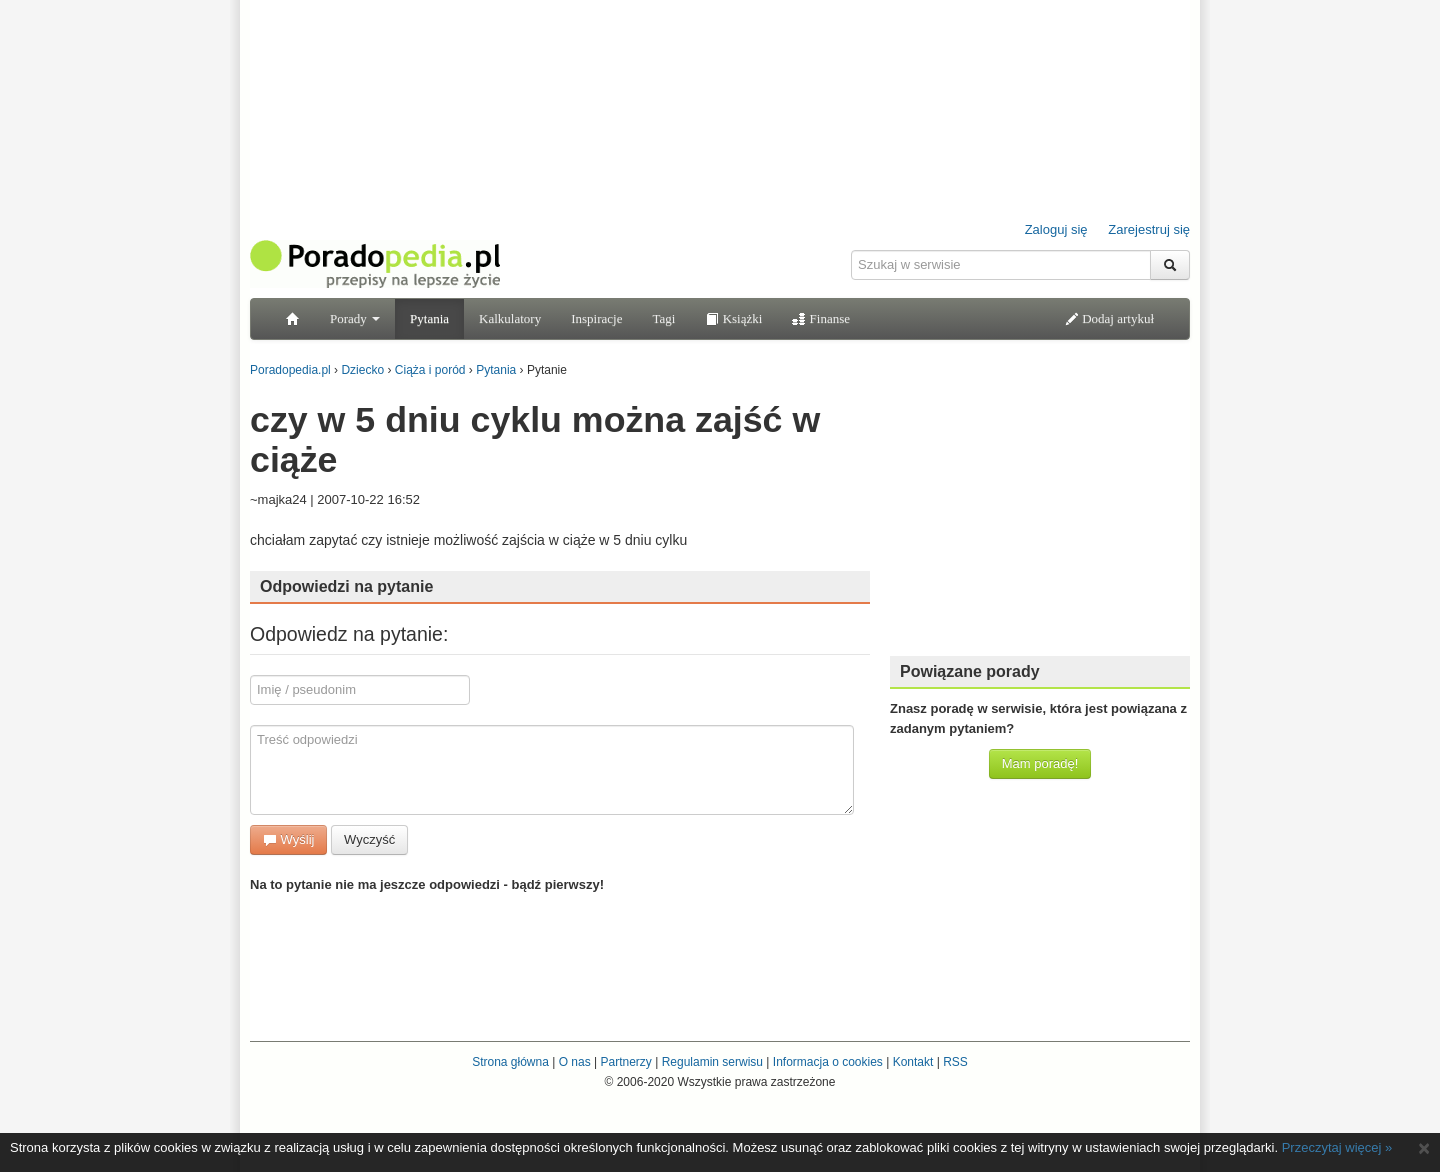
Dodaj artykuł (1109, 318)
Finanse (821, 318)
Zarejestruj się (1149, 229)
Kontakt (913, 1062)
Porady (355, 318)
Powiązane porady (970, 671)
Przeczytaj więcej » (1337, 1147)
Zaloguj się (1056, 229)
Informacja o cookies (828, 1062)
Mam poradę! (1040, 763)
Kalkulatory (510, 318)
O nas (575, 1062)
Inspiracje (596, 318)
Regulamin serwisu (712, 1062)
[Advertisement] (1040, 515)
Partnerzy (625, 1062)
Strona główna (510, 1062)
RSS (955, 1062)
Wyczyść (369, 839)
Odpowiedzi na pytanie (346, 586)
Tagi (663, 318)
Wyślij (288, 839)
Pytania (429, 318)
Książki (733, 318)
